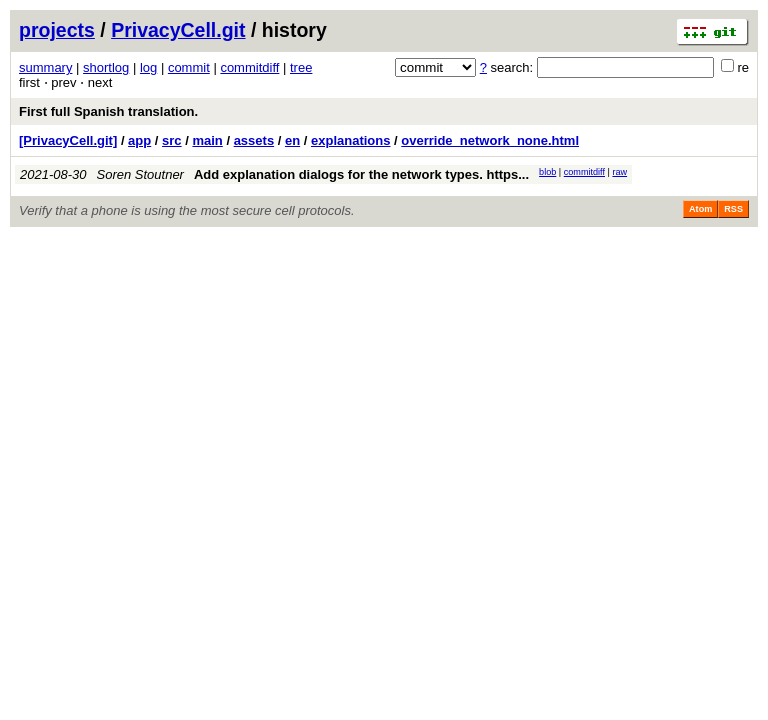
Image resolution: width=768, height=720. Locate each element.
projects (57, 30)
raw (619, 172)
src (172, 140)
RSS (733, 209)
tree (301, 67)
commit (189, 67)
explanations (350, 140)
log (148, 67)
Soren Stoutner (140, 174)
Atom (700, 209)
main (207, 140)
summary (45, 67)
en (292, 140)
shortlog (106, 67)
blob (547, 172)
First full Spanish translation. (108, 111)
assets (254, 140)
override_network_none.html (490, 140)
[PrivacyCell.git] (68, 140)
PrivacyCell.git (178, 30)
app (139, 140)
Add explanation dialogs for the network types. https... (361, 174)
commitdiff (249, 67)
